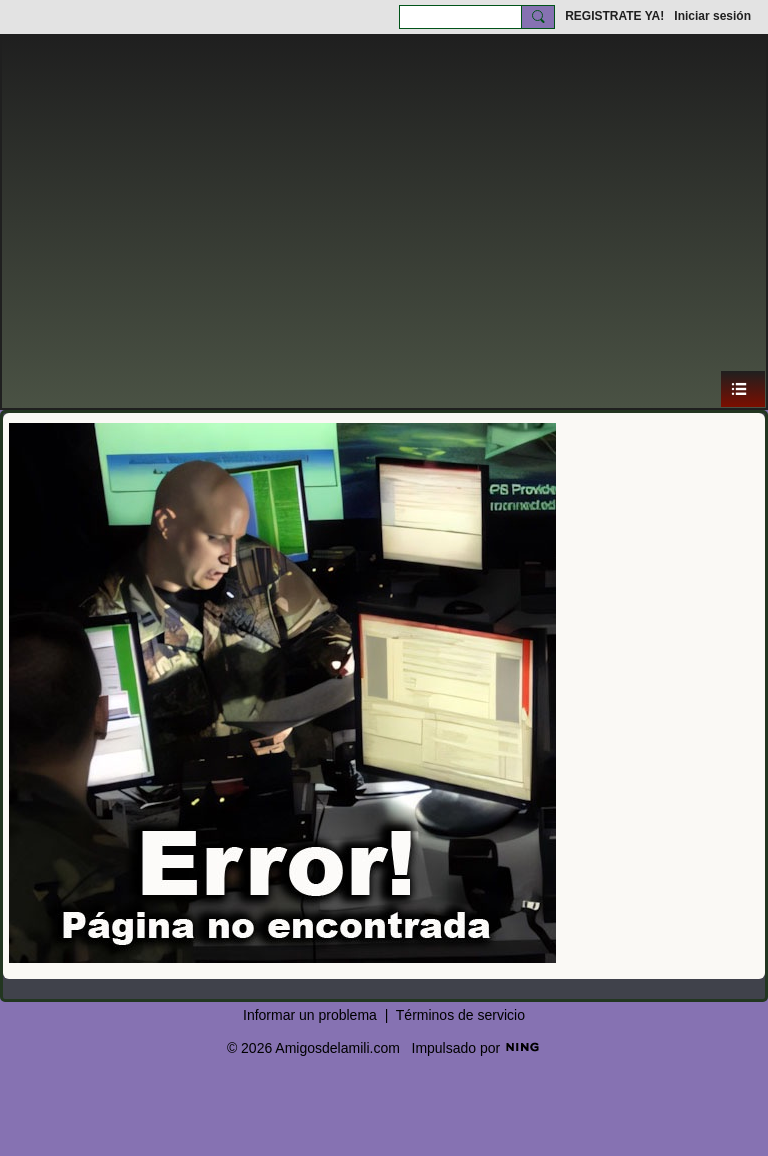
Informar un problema (310, 1015)
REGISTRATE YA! (614, 16)
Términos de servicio (460, 1015)
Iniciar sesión (712, 16)
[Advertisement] (384, 220)
